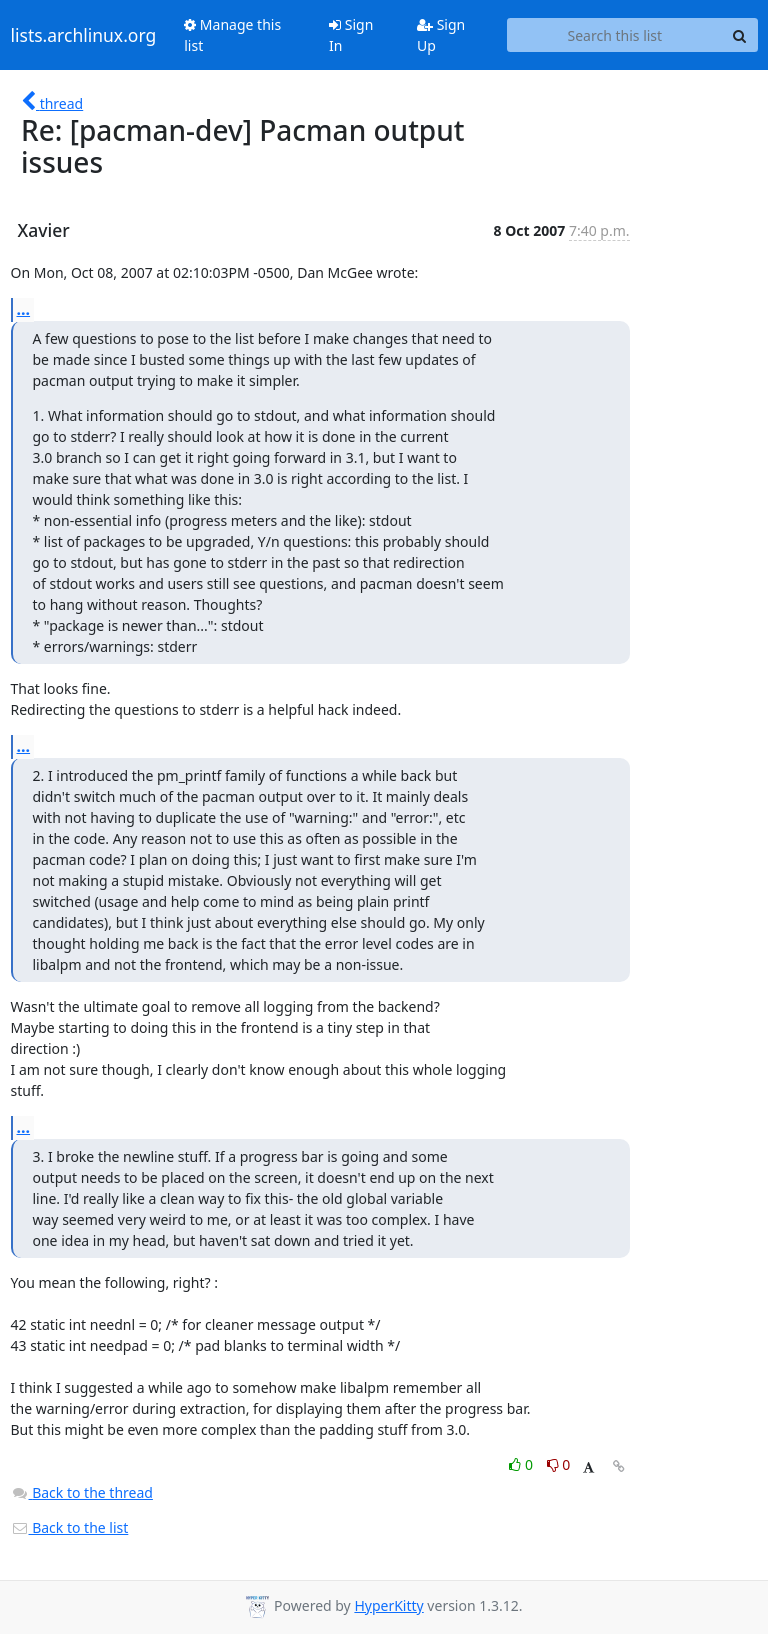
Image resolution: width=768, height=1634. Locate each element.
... (24, 309)
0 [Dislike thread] (559, 1464)
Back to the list (70, 1527)
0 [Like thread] (522, 1464)
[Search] (740, 35)
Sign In (351, 35)
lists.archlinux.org (84, 35)
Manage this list (232, 35)
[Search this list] (614, 35)
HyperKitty (388, 1605)
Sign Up (441, 35)
